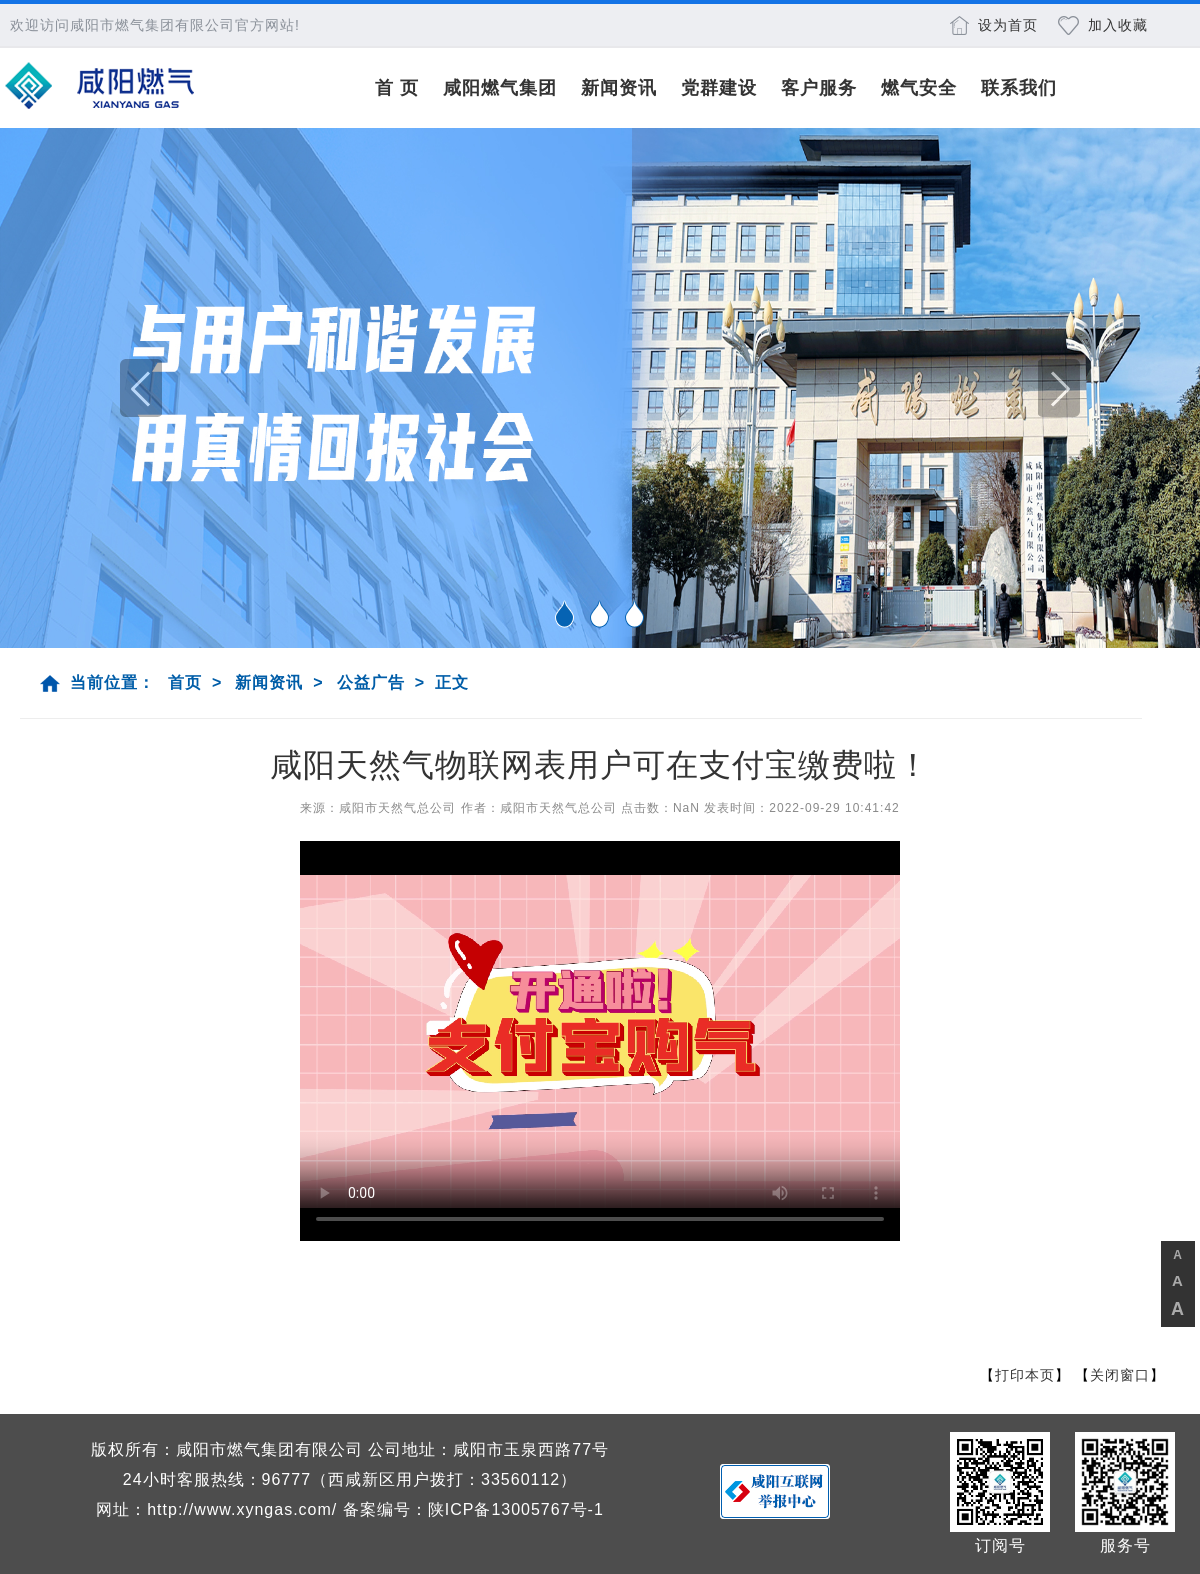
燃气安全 (919, 88)
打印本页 (1025, 1375)
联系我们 (1019, 88)
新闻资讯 (619, 88)
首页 (185, 682)
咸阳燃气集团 (500, 88)
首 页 (397, 88)
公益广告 (371, 682)
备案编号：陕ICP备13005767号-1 (473, 1509)
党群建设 (719, 88)
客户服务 (819, 88)
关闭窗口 (1120, 1375)
